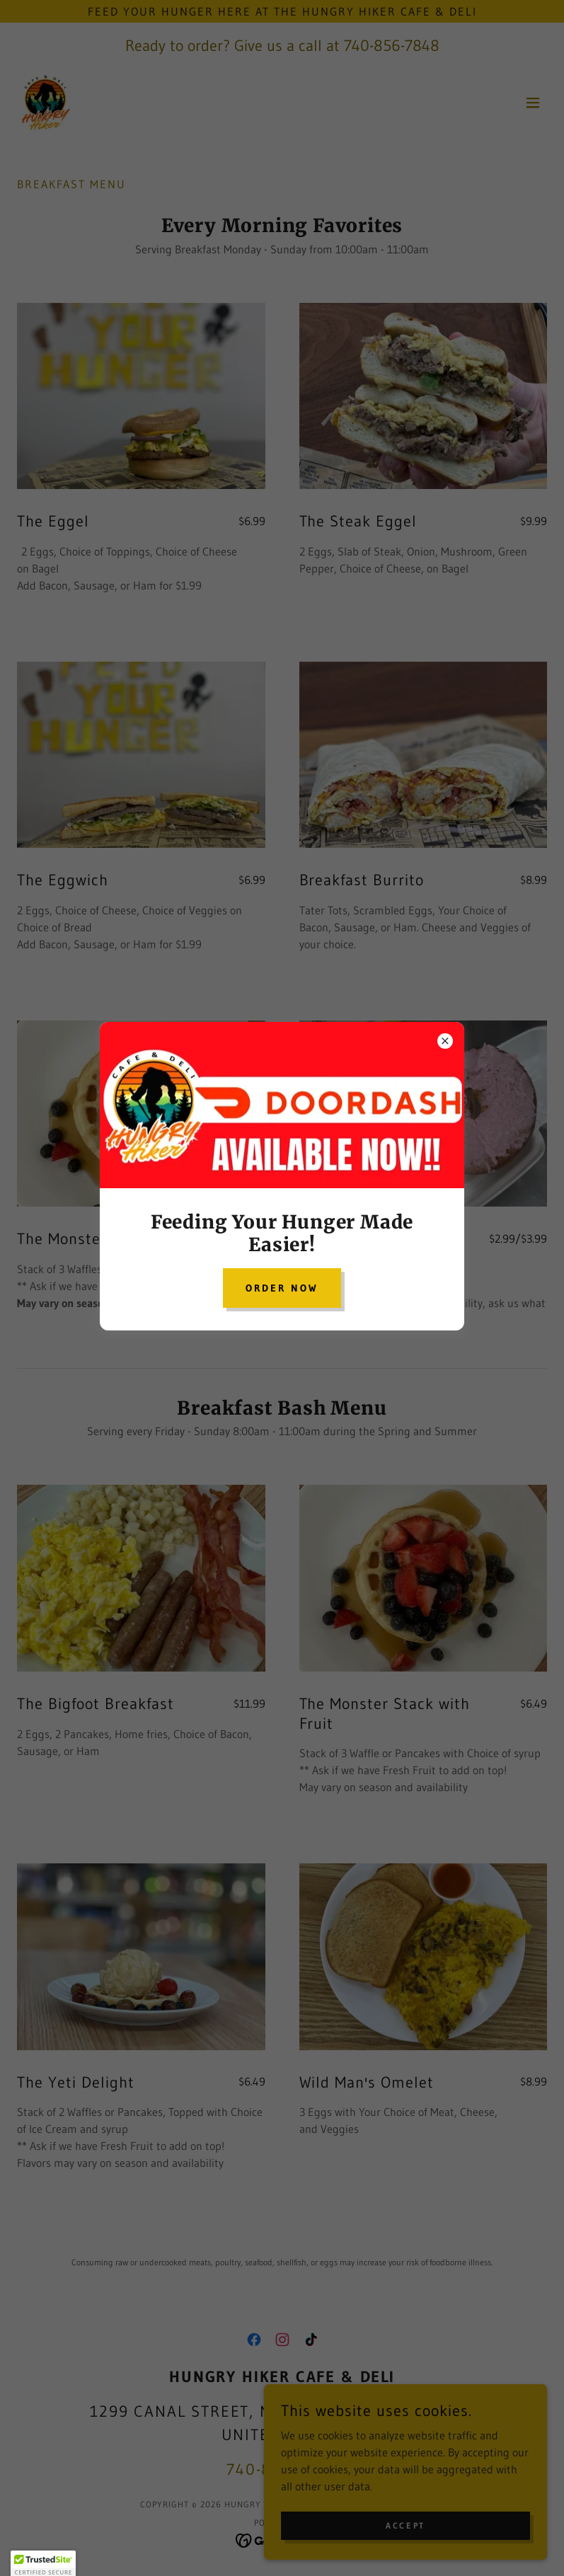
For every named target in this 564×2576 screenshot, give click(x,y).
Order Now (282, 1288)
